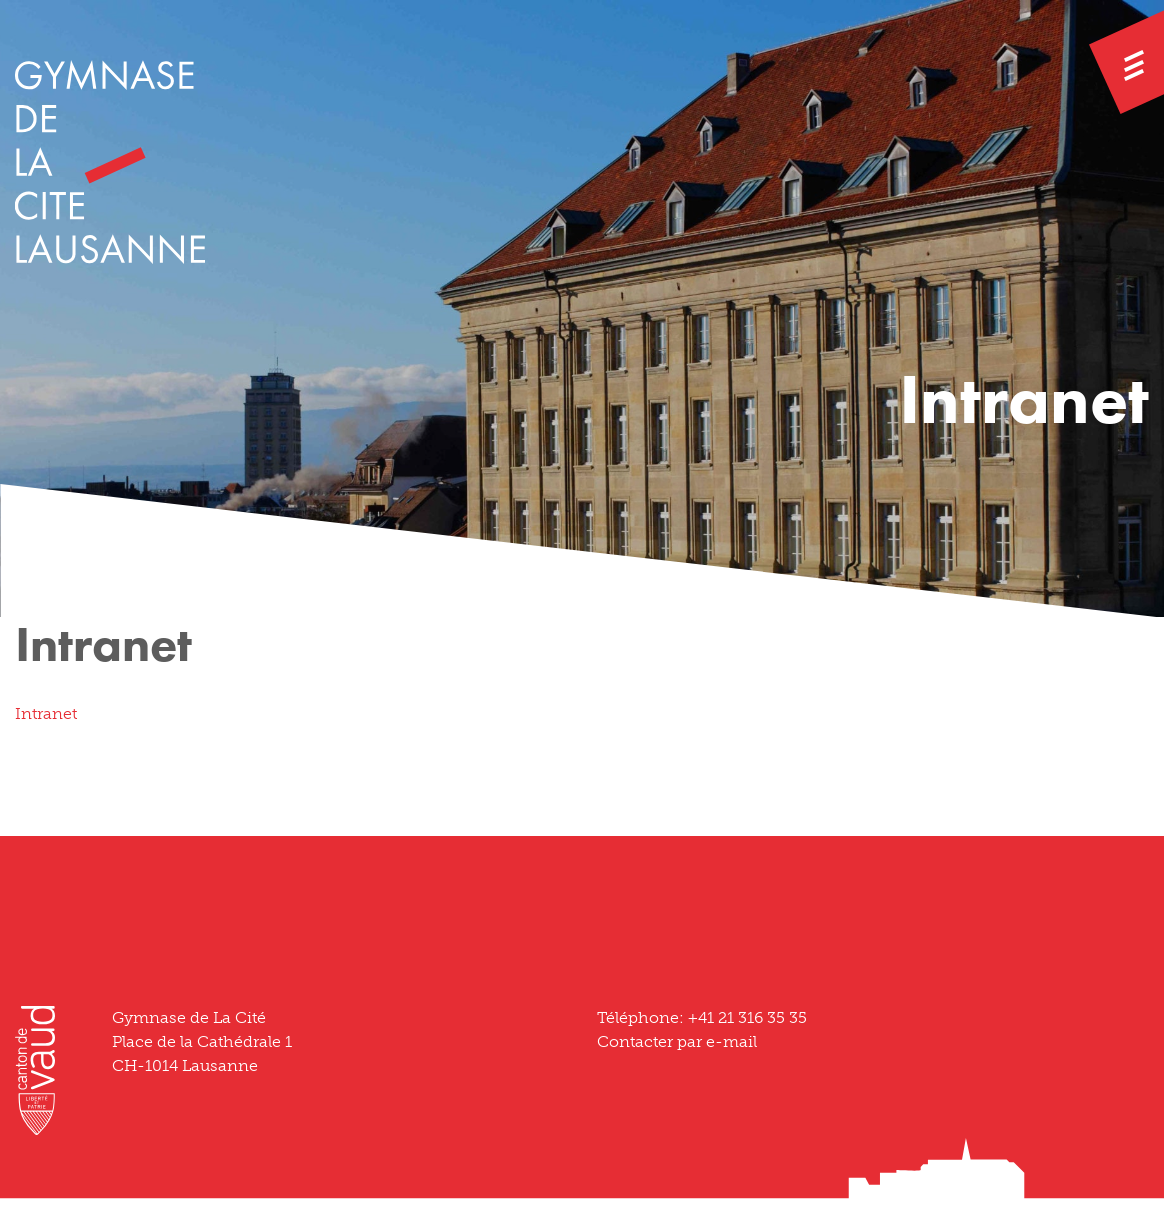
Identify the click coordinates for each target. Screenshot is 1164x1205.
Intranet (46, 713)
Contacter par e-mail (677, 1041)
